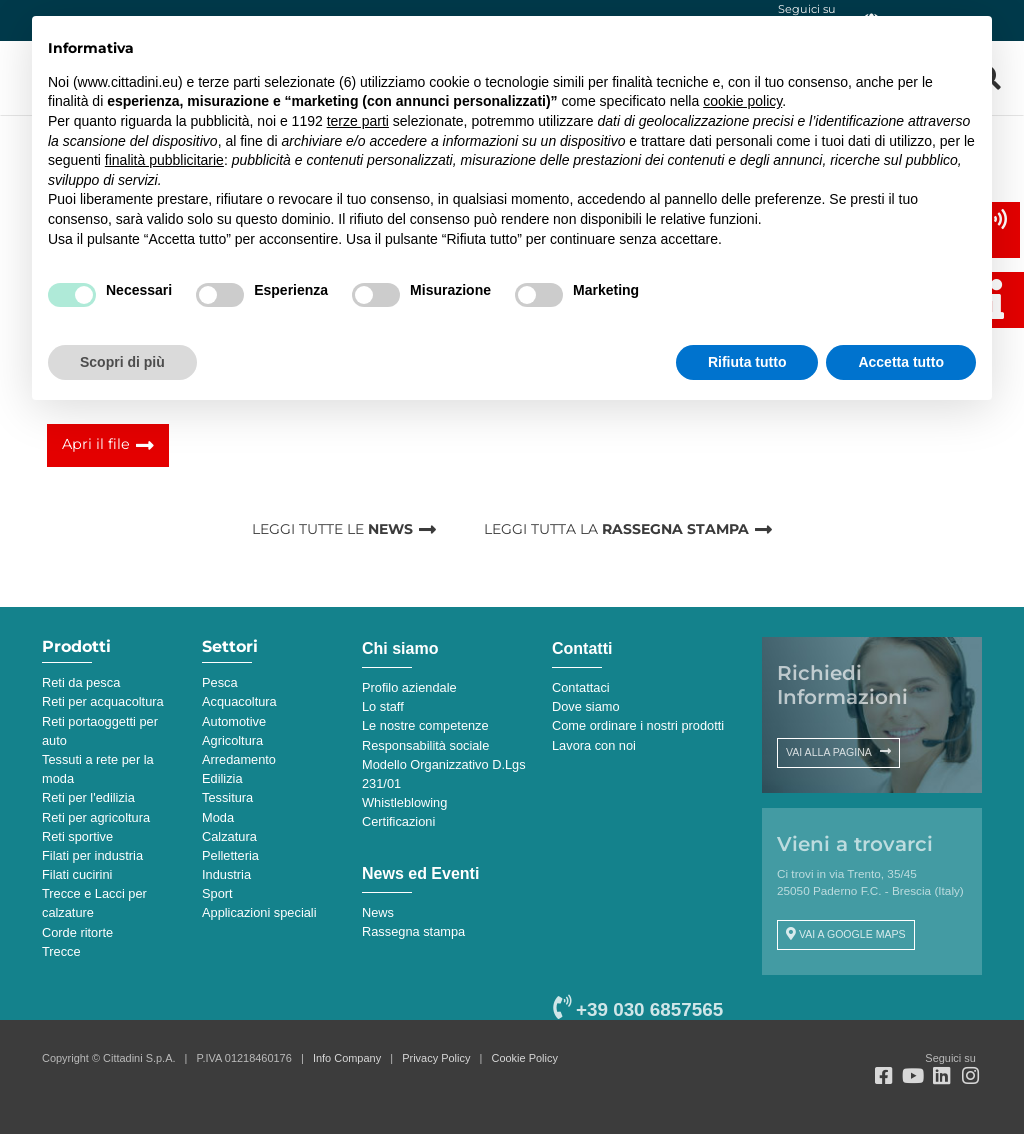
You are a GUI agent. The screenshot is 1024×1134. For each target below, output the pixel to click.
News (378, 912)
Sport (217, 893)
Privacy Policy (436, 1058)
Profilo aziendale (409, 687)
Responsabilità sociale (425, 745)
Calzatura (229, 836)
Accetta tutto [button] (901, 362)
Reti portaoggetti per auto (100, 731)
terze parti (358, 121)
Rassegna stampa (413, 931)
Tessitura (227, 797)
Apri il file (96, 444)
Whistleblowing (404, 802)
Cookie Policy (525, 1058)
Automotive (234, 721)
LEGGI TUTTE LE (332, 529)
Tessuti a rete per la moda (98, 769)
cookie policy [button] (742, 101)
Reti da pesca (81, 682)
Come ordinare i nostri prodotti (638, 725)
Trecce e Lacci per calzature (94, 903)
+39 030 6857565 (638, 1009)
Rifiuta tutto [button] (747, 362)
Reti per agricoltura (96, 817)
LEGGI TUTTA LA (616, 529)
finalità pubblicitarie (164, 160)
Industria (226, 874)
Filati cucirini (77, 874)
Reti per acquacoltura (103, 701)
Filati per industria (92, 855)
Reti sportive (77, 836)
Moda (218, 817)
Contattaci (581, 687)
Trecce (61, 951)
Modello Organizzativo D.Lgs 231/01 (444, 774)
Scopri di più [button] (122, 362)
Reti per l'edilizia (88, 797)
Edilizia (222, 778)
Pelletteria (230, 855)
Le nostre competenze (425, 725)
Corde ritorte (77, 932)
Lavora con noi (594, 745)
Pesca (220, 682)
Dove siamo (586, 706)
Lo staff (383, 706)
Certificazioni (398, 821)
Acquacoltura (239, 701)
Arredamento (239, 759)
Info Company (347, 1058)
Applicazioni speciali (259, 912)
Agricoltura (232, 740)
